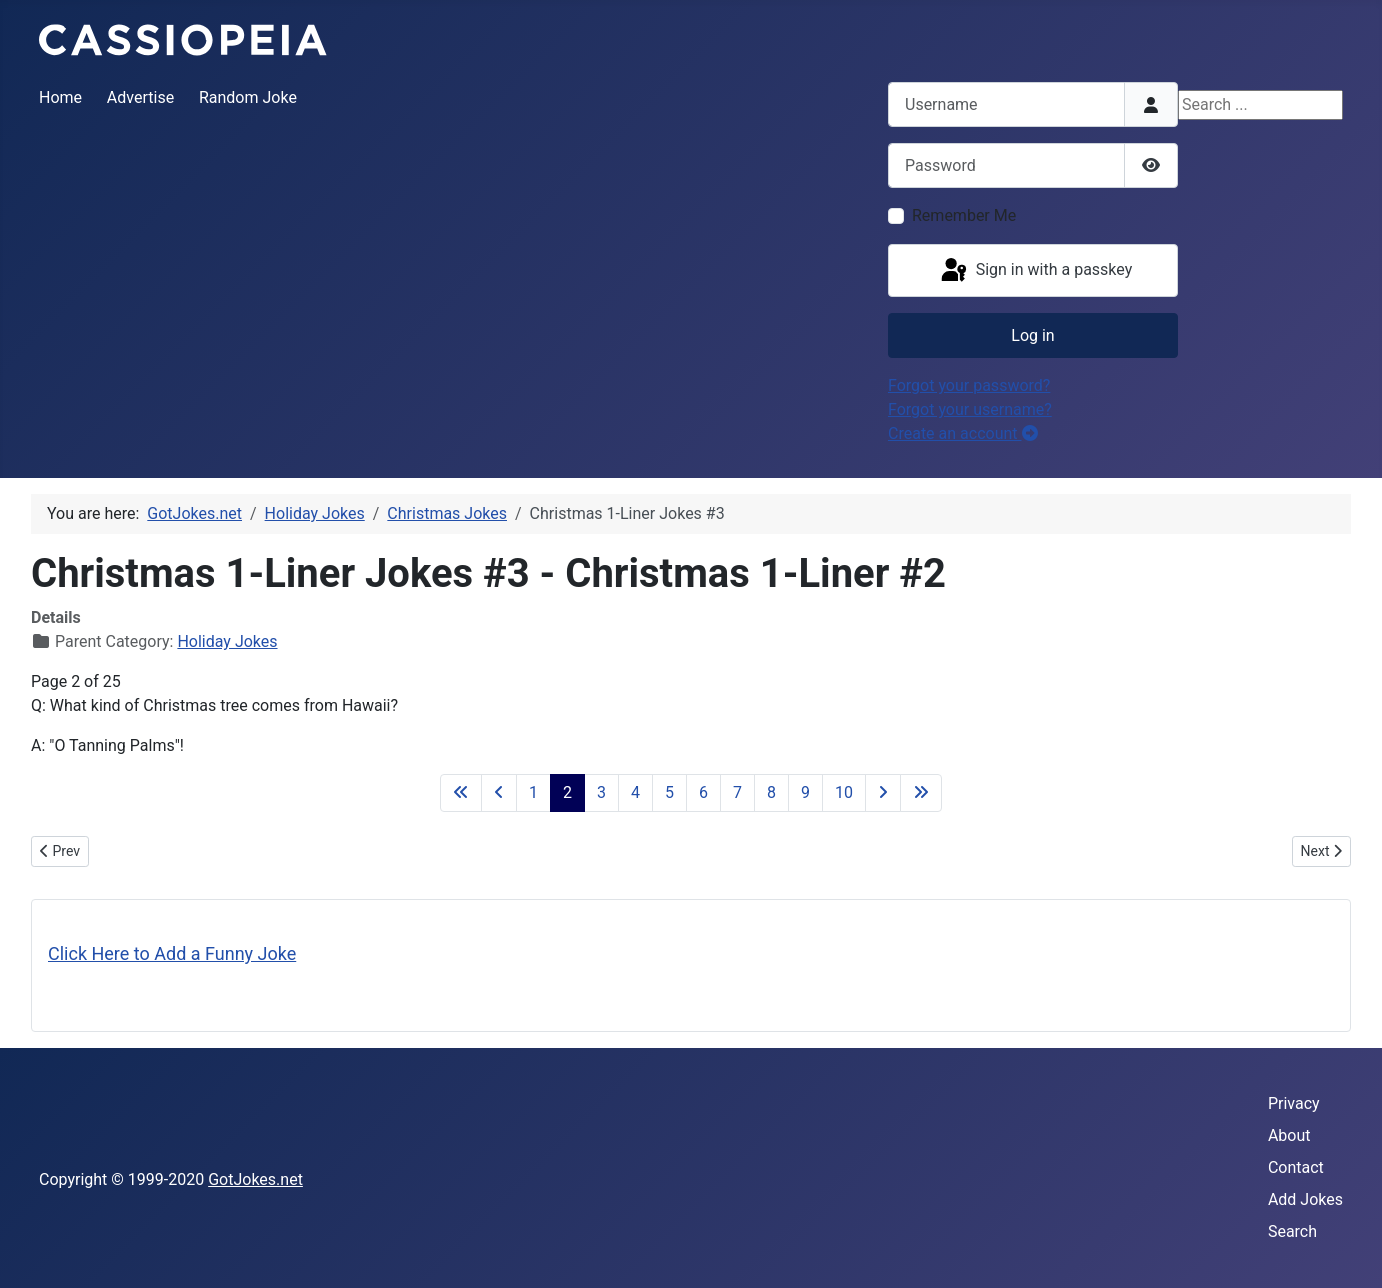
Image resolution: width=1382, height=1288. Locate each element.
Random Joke (248, 97)
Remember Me (964, 215)
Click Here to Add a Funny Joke (172, 953)
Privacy (1294, 1103)
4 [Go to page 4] (635, 792)
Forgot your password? (969, 385)
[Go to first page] (461, 793)
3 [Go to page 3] (601, 792)
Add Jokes (1305, 1199)
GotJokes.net (255, 1179)
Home (60, 97)
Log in (1032, 335)
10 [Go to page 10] (844, 792)
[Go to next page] (883, 793)
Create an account (963, 433)
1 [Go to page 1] (533, 792)
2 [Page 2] (567, 792)
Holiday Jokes (227, 641)
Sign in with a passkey (1035, 271)
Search (1292, 1231)
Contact (1296, 1167)
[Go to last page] (921, 793)
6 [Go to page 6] (703, 792)
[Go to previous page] (499, 793)
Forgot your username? (970, 409)
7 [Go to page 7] (737, 792)
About (1289, 1135)
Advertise (140, 97)
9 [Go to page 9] (805, 792)
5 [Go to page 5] (669, 792)
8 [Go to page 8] (771, 792)
